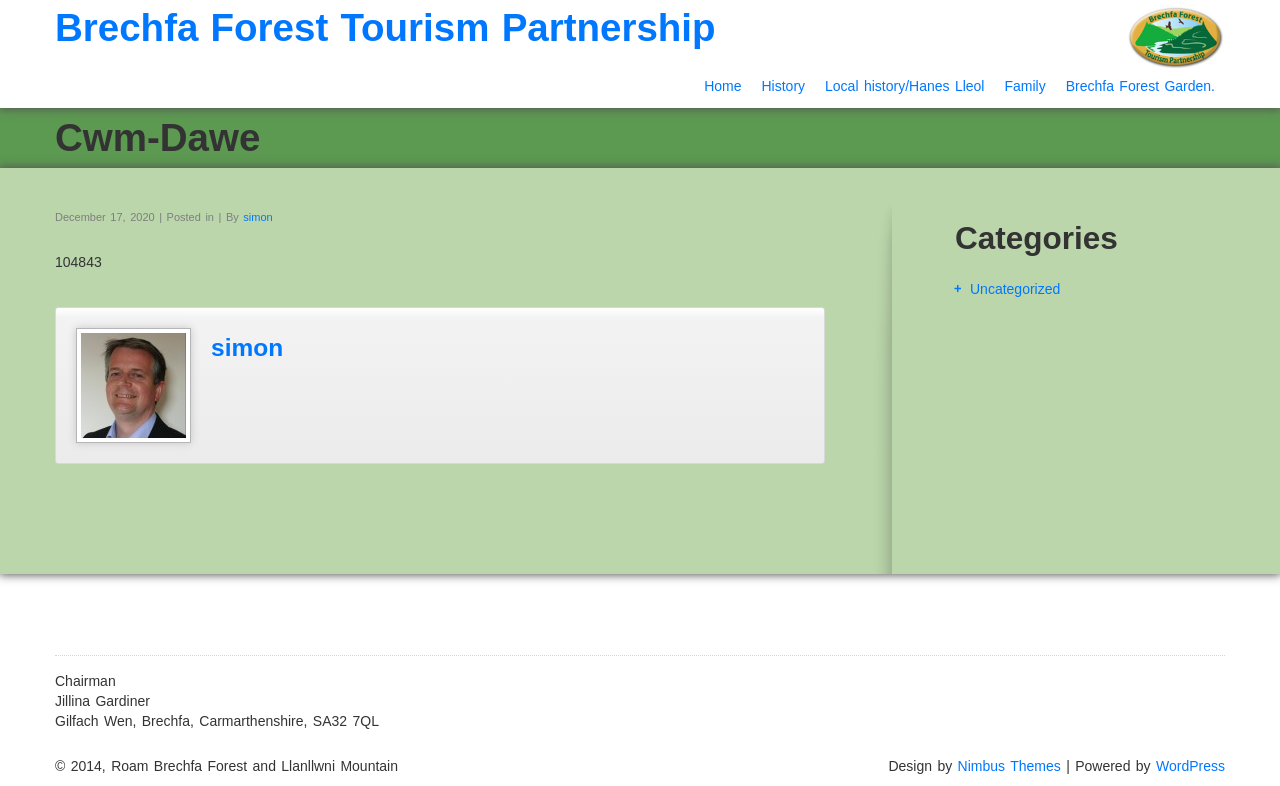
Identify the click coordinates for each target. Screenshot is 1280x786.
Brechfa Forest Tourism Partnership (385, 27)
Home (722, 86)
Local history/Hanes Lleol (904, 86)
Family (1024, 86)
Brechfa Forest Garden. (1140, 86)
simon (257, 217)
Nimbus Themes (1009, 766)
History (783, 86)
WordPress (1190, 766)
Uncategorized (1015, 289)
